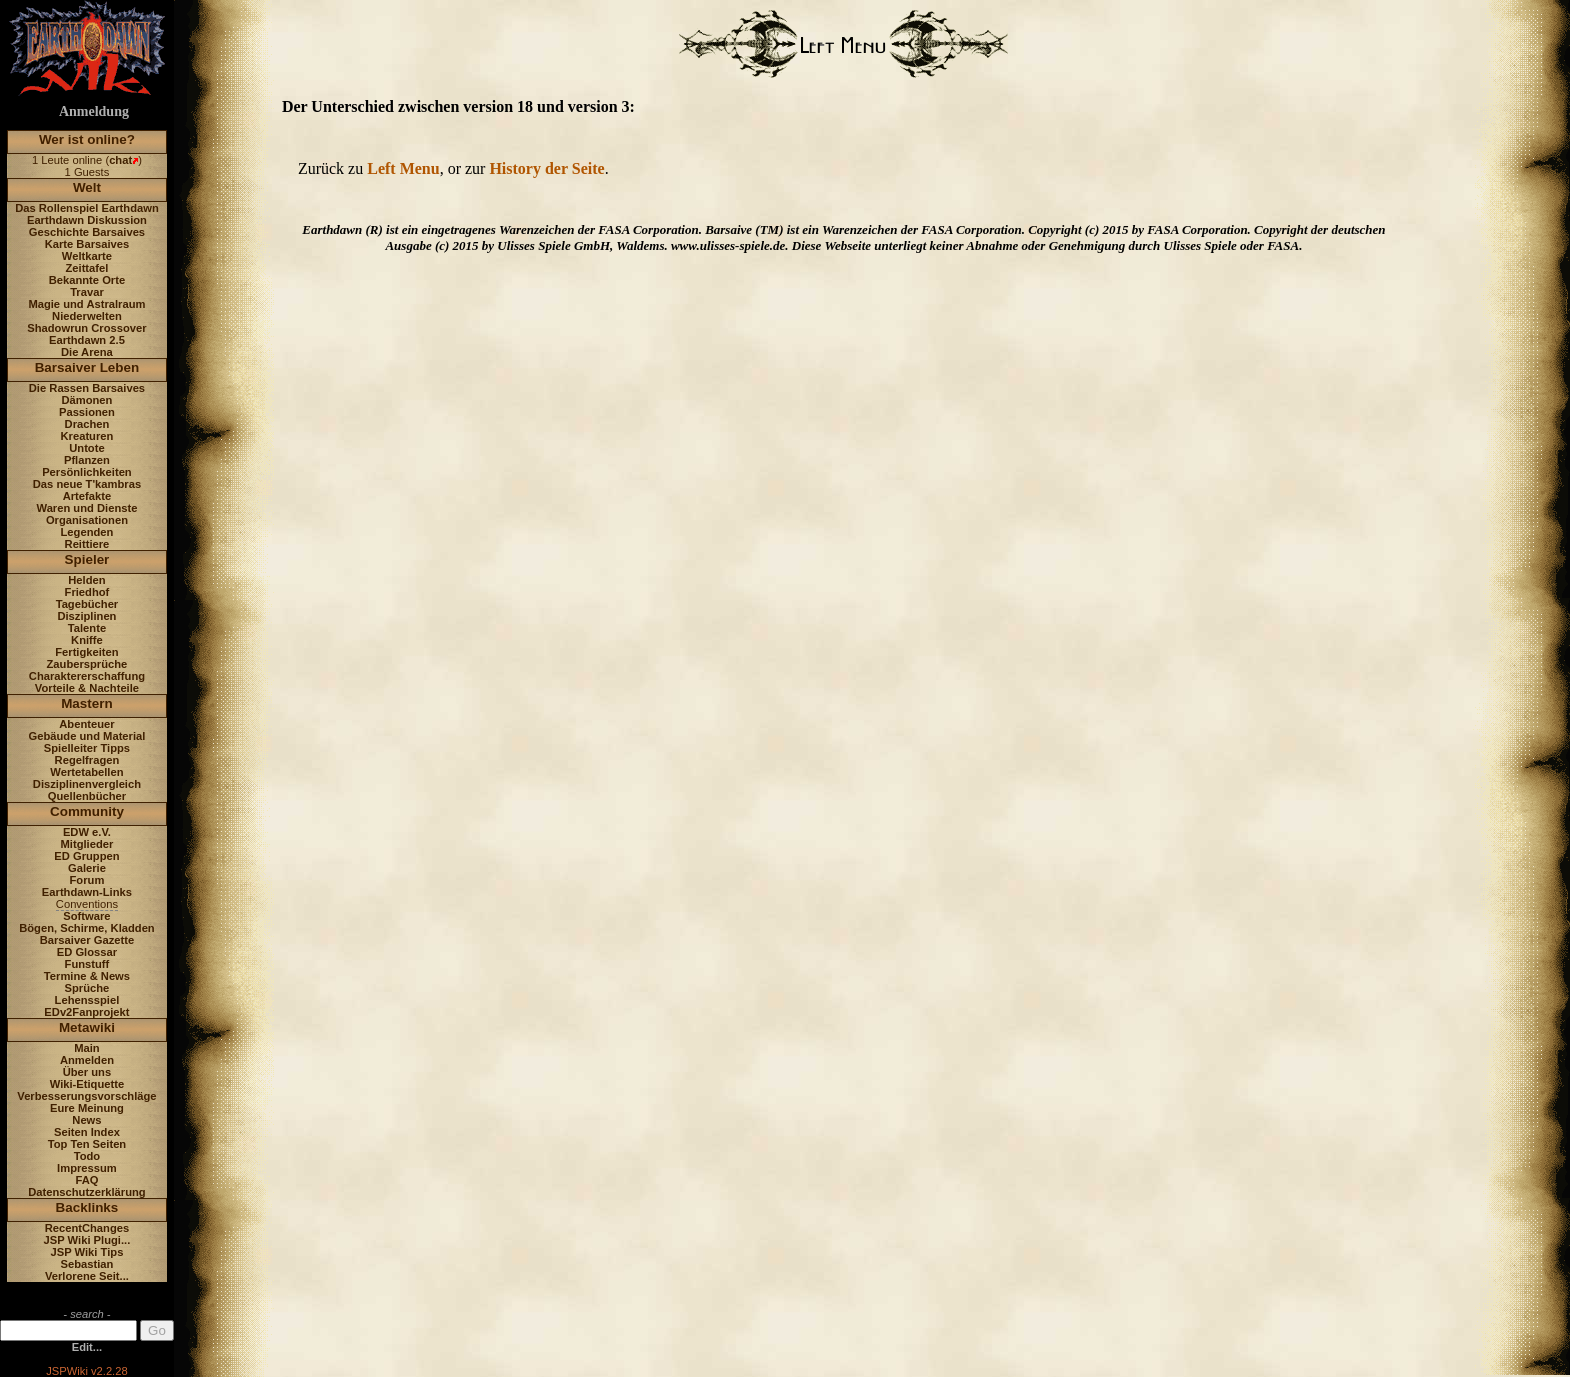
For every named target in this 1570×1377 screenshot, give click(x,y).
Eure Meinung (87, 1108)
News (86, 1120)
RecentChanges (87, 1228)
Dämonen (86, 400)
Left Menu (403, 168)
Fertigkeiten (86, 652)
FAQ (86, 1180)
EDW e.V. (87, 832)
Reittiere (87, 544)
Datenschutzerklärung (87, 1192)
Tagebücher (87, 604)
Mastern (87, 703)
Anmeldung (94, 111)
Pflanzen (87, 460)
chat (120, 160)
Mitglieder (87, 844)
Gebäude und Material (87, 736)
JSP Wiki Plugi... (87, 1240)
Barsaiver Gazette (87, 940)
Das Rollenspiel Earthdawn (87, 208)
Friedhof (87, 592)
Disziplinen (86, 616)
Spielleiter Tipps (87, 748)
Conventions (87, 904)
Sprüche (87, 988)
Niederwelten (87, 316)
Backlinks (87, 1207)
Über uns (87, 1072)
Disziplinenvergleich (87, 784)
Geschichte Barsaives (87, 232)
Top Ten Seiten (87, 1144)
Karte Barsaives (87, 244)
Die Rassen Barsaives (87, 388)
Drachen (87, 424)
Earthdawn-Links (87, 892)
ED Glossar (87, 952)
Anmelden (87, 1060)
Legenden (87, 532)
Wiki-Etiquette (87, 1084)
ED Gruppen (86, 856)
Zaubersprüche (87, 664)
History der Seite (546, 168)
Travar (87, 292)
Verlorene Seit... (87, 1276)
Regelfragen (87, 760)
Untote (86, 448)
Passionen (87, 412)
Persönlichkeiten (87, 472)
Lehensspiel (87, 1000)
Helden (86, 580)
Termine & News (87, 976)
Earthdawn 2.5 (87, 340)
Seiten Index (87, 1132)
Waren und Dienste (86, 508)
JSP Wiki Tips (87, 1252)
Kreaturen (87, 436)
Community (87, 811)
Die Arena (87, 352)
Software (86, 916)
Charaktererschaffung (87, 676)
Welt (87, 187)
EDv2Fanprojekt (86, 1012)
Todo (87, 1156)
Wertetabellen (86, 772)
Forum (87, 880)
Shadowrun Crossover (86, 328)
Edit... (87, 1347)
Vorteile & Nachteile (87, 688)
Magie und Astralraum (86, 304)
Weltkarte (87, 256)
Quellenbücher (87, 796)
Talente (87, 628)
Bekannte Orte (87, 280)
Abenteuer (86, 724)
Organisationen (87, 520)
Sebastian (87, 1264)
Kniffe (87, 640)
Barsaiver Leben (87, 367)
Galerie (87, 868)
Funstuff (87, 964)
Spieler (87, 559)
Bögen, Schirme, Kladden (87, 928)
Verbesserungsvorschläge (86, 1096)
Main (86, 1048)
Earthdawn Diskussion (87, 220)
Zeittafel (86, 268)
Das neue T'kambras (87, 484)
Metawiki (87, 1027)
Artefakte (87, 496)
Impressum (87, 1168)
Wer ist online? (87, 139)
